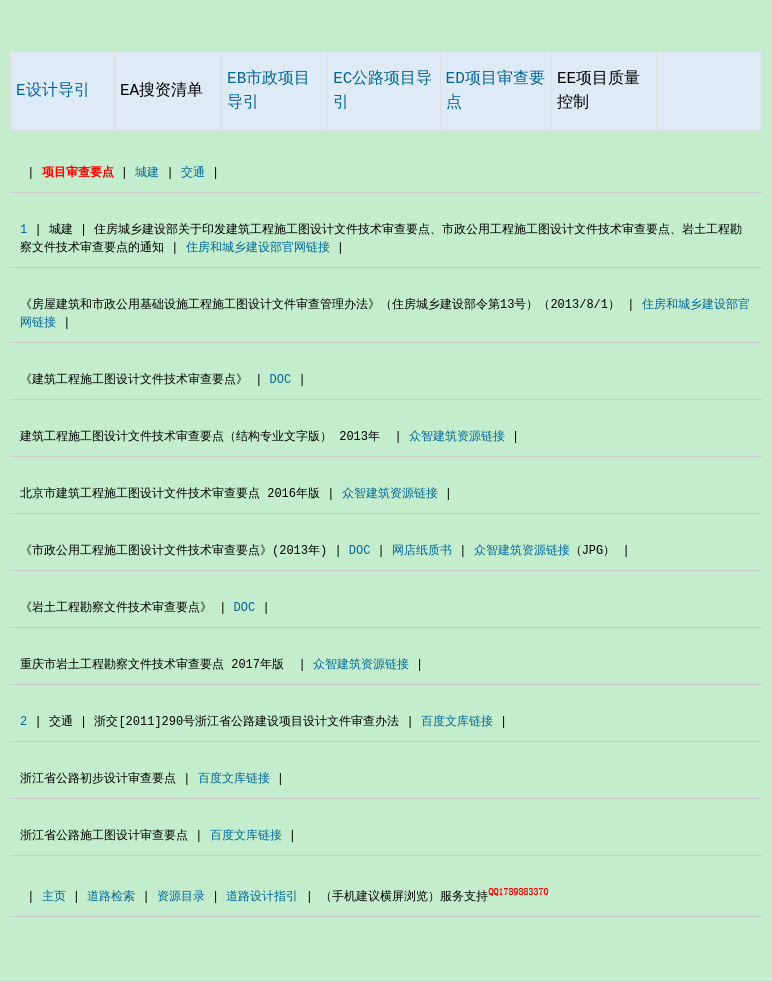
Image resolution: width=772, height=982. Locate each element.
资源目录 (181, 897)
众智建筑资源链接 (457, 437)
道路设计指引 (262, 897)
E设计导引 (53, 91)
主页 (54, 897)
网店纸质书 (422, 551)
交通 (193, 173)
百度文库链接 (457, 722)
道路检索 (111, 897)
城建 (147, 173)
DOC (281, 380)
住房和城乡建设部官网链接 (258, 248)
